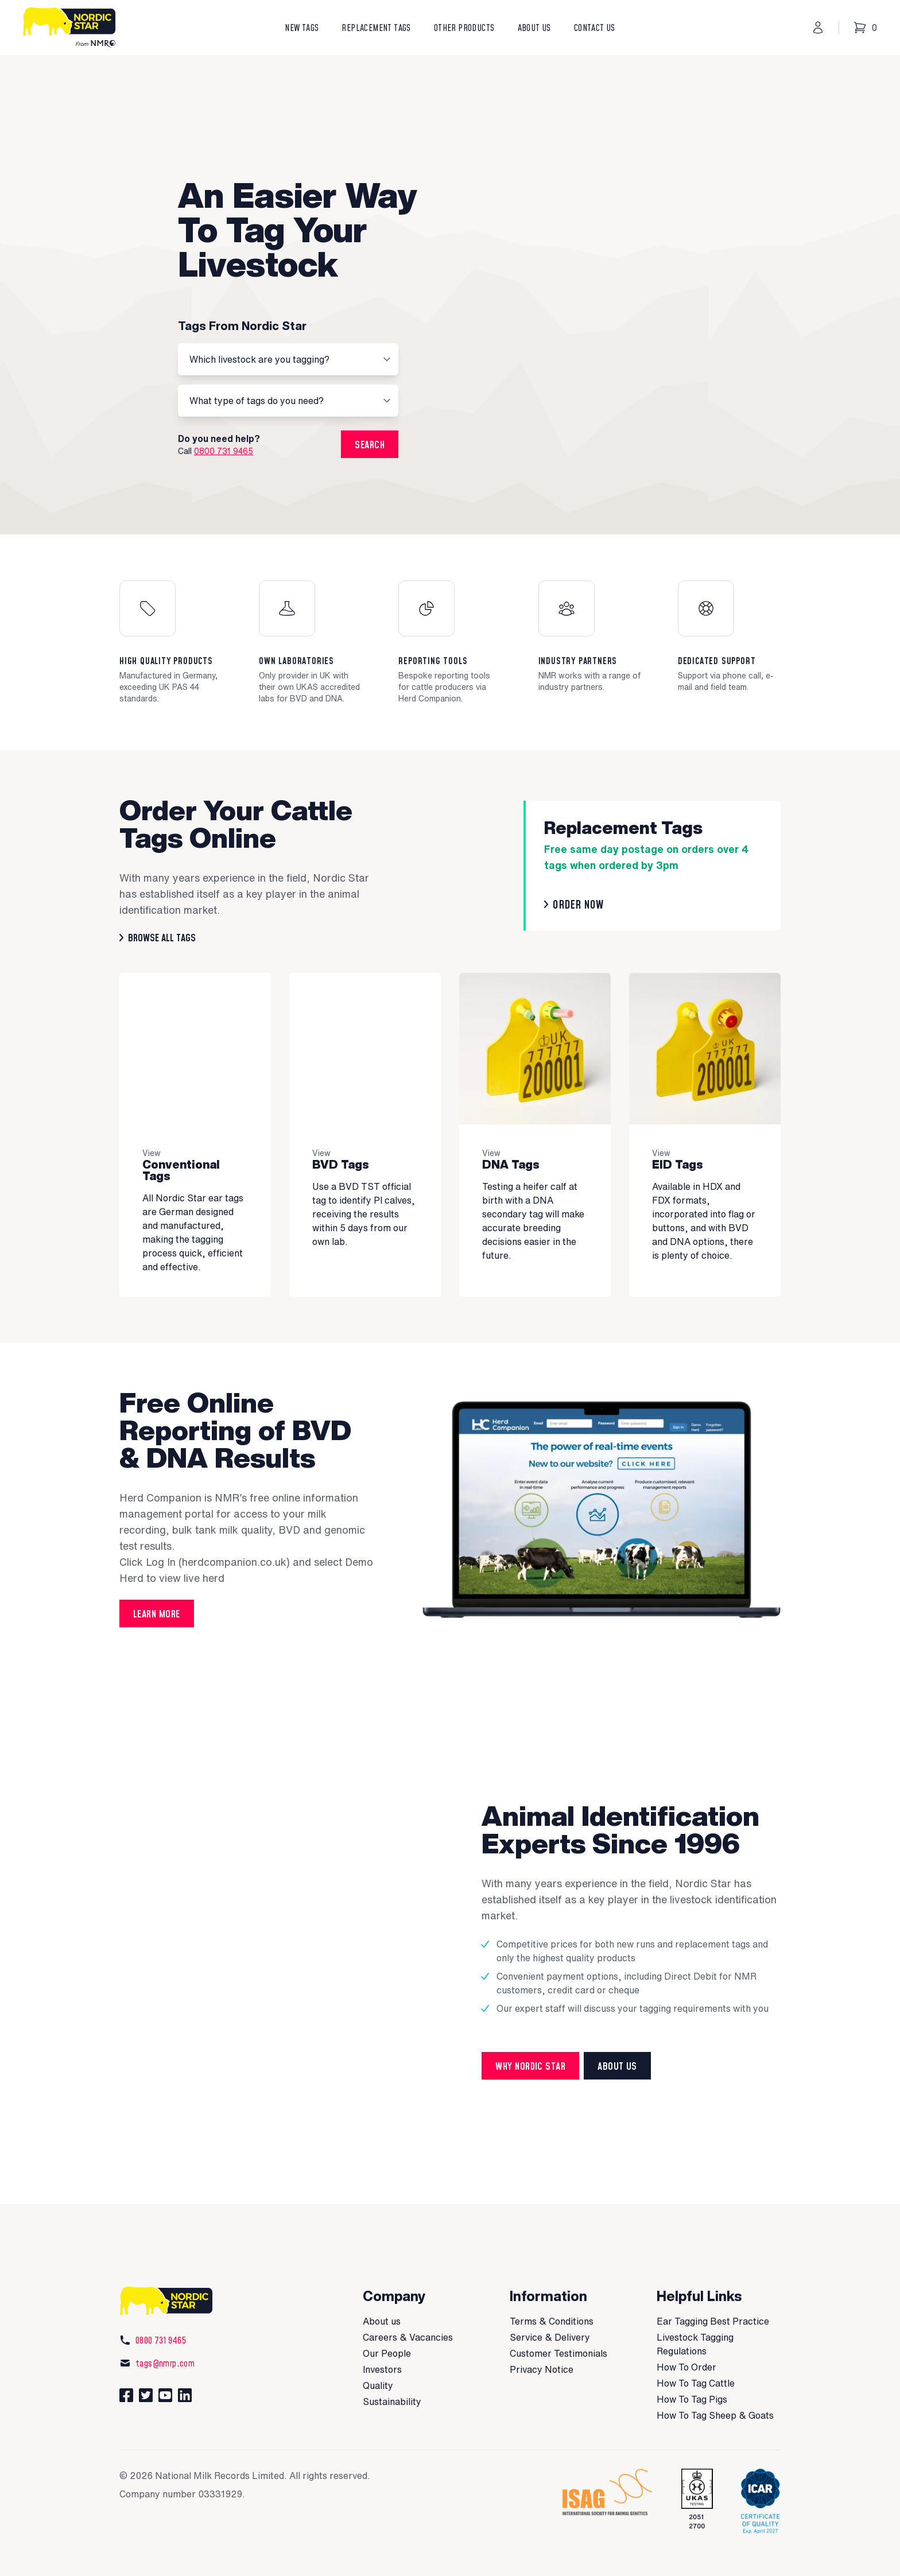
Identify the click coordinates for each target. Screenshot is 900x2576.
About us (382, 2280)
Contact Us (594, 27)
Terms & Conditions (551, 2280)
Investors (382, 2328)
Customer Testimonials (558, 2312)
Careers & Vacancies (408, 2296)
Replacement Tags (376, 27)
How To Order (686, 2326)
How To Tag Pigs (692, 2358)
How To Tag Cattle (696, 2342)
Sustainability (392, 2360)
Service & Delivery (550, 2296)
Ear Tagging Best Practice (713, 2280)
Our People (387, 2312)
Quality (378, 2344)
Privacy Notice (541, 2328)
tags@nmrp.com (157, 2322)
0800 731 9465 (223, 430)
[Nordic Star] (73, 27)
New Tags (302, 27)
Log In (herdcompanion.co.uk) (218, 1521)
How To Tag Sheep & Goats (715, 2374)
